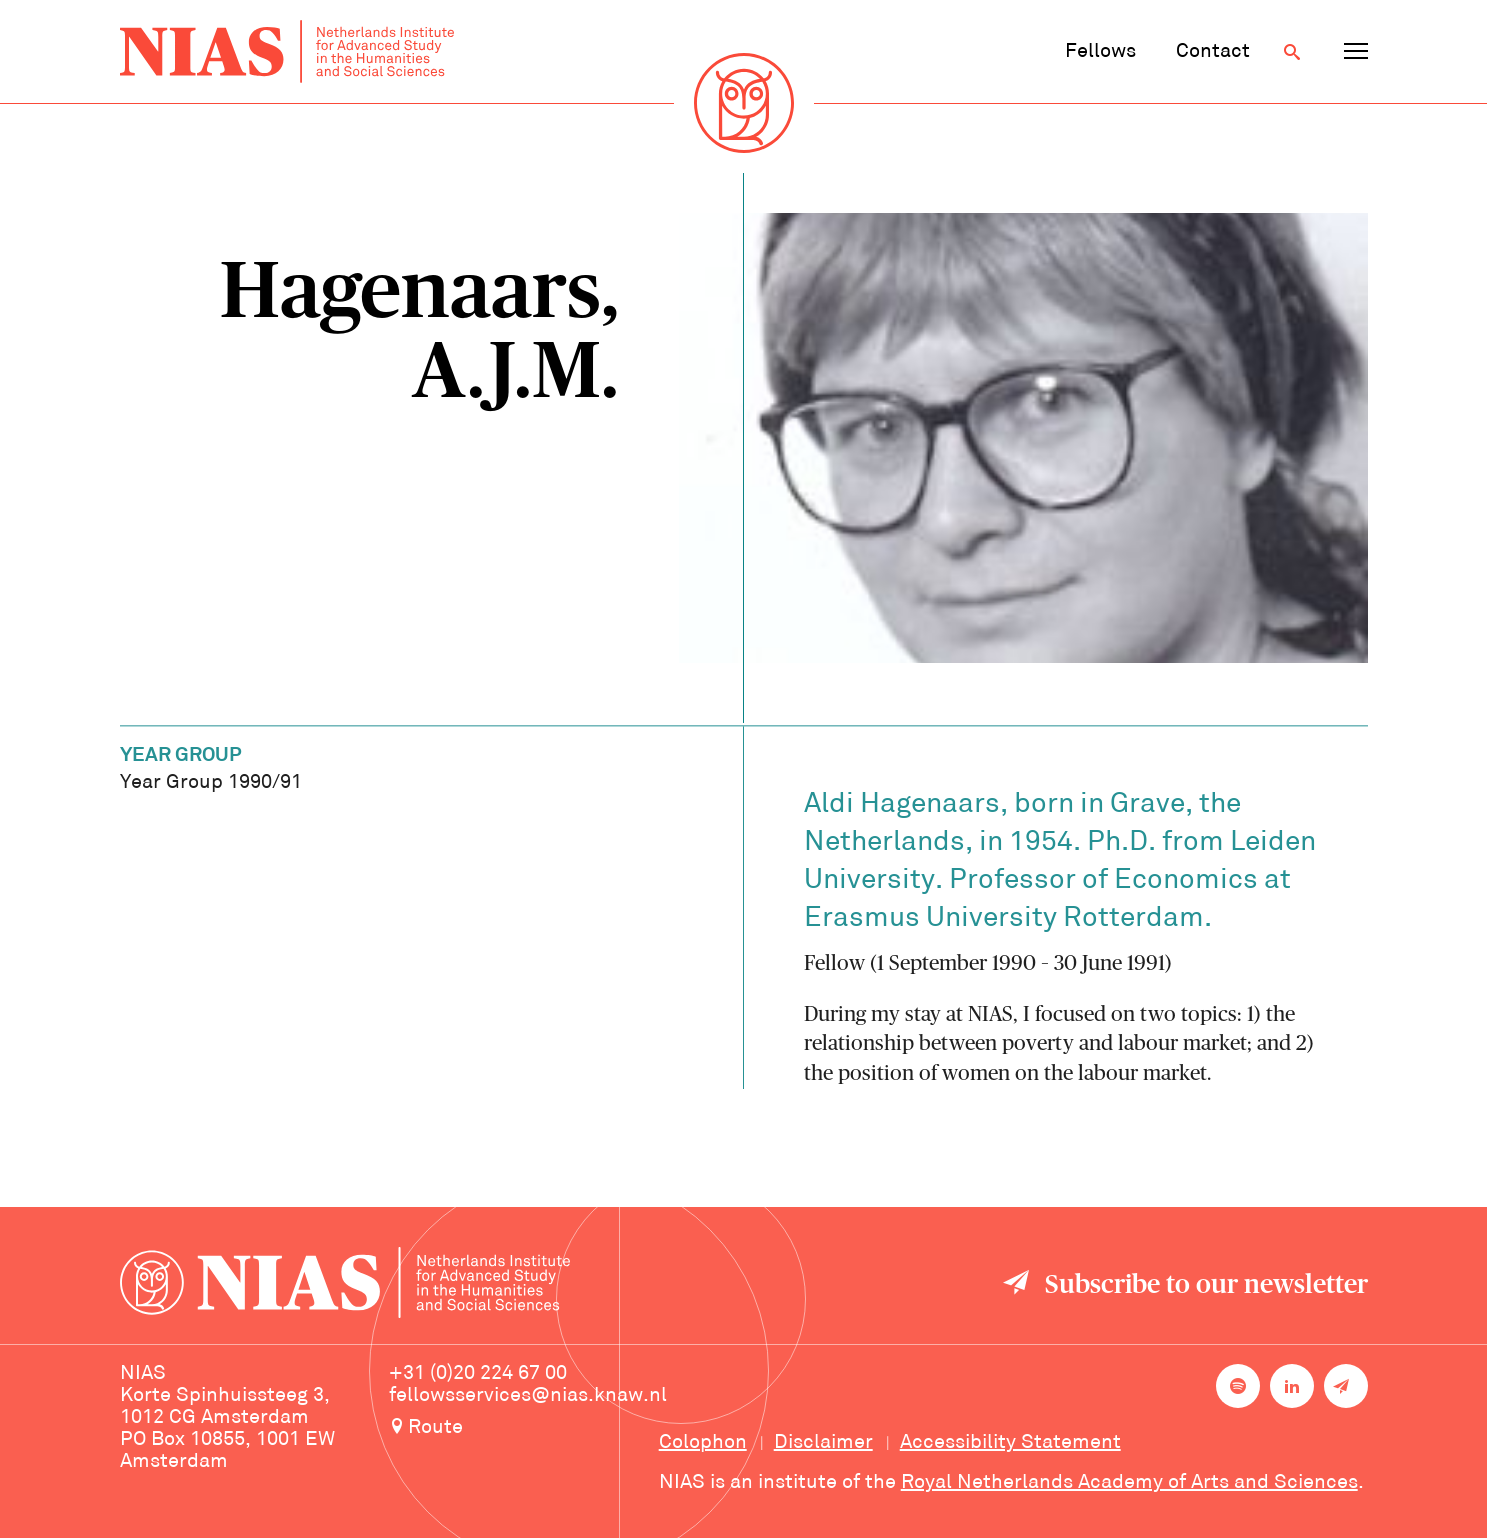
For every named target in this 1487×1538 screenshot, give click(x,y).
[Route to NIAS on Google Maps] (528, 1429)
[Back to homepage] (287, 51)
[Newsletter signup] (1346, 1386)
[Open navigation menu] (1356, 52)
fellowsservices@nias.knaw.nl (528, 1396)
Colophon (703, 1443)
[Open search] (1292, 52)
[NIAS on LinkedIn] (1292, 1386)
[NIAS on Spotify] (1238, 1386)
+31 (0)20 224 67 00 (478, 1374)
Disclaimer (823, 1443)
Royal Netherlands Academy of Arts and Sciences (1129, 1483)
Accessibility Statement (1010, 1443)
